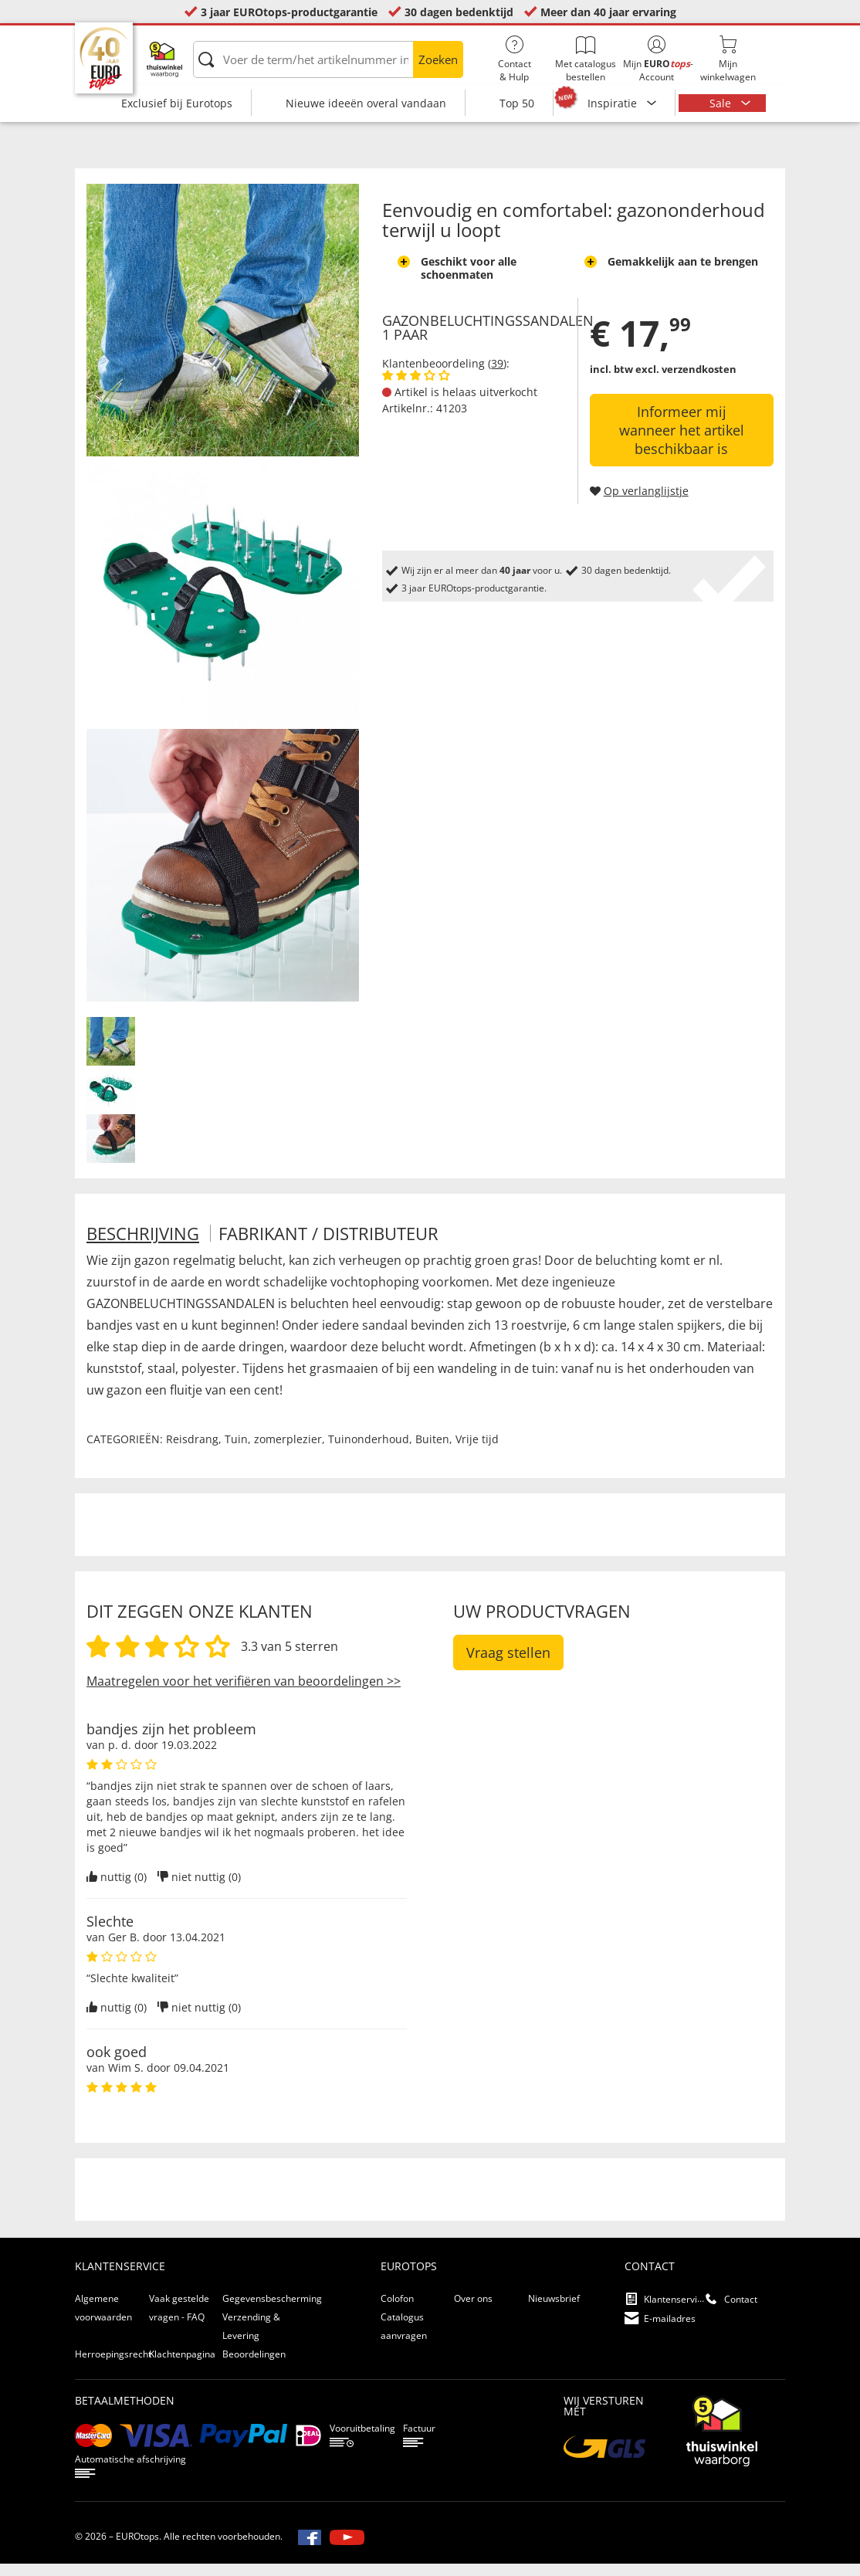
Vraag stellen (508, 1665)
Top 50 (516, 103)
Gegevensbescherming (272, 2310)
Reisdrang (192, 1451)
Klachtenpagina (182, 2366)
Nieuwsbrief (554, 2310)
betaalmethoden (124, 2412)
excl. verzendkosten (685, 381)
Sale (721, 103)
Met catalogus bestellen (585, 59)
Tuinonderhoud (368, 1451)
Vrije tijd (477, 1451)
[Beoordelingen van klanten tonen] (416, 388)
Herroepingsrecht (113, 2366)
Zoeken (438, 59)
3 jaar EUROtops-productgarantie (289, 12)
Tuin (236, 1451)
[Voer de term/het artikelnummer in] (328, 59)
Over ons (473, 2310)
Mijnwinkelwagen (728, 59)
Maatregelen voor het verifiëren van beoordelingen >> (243, 1693)
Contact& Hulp (514, 59)
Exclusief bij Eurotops (176, 103)
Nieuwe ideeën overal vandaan (366, 103)
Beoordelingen (254, 2366)
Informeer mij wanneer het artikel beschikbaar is (681, 442)
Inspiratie (613, 103)
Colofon (397, 2310)
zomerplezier (288, 1451)
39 (497, 375)
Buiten (432, 1451)
